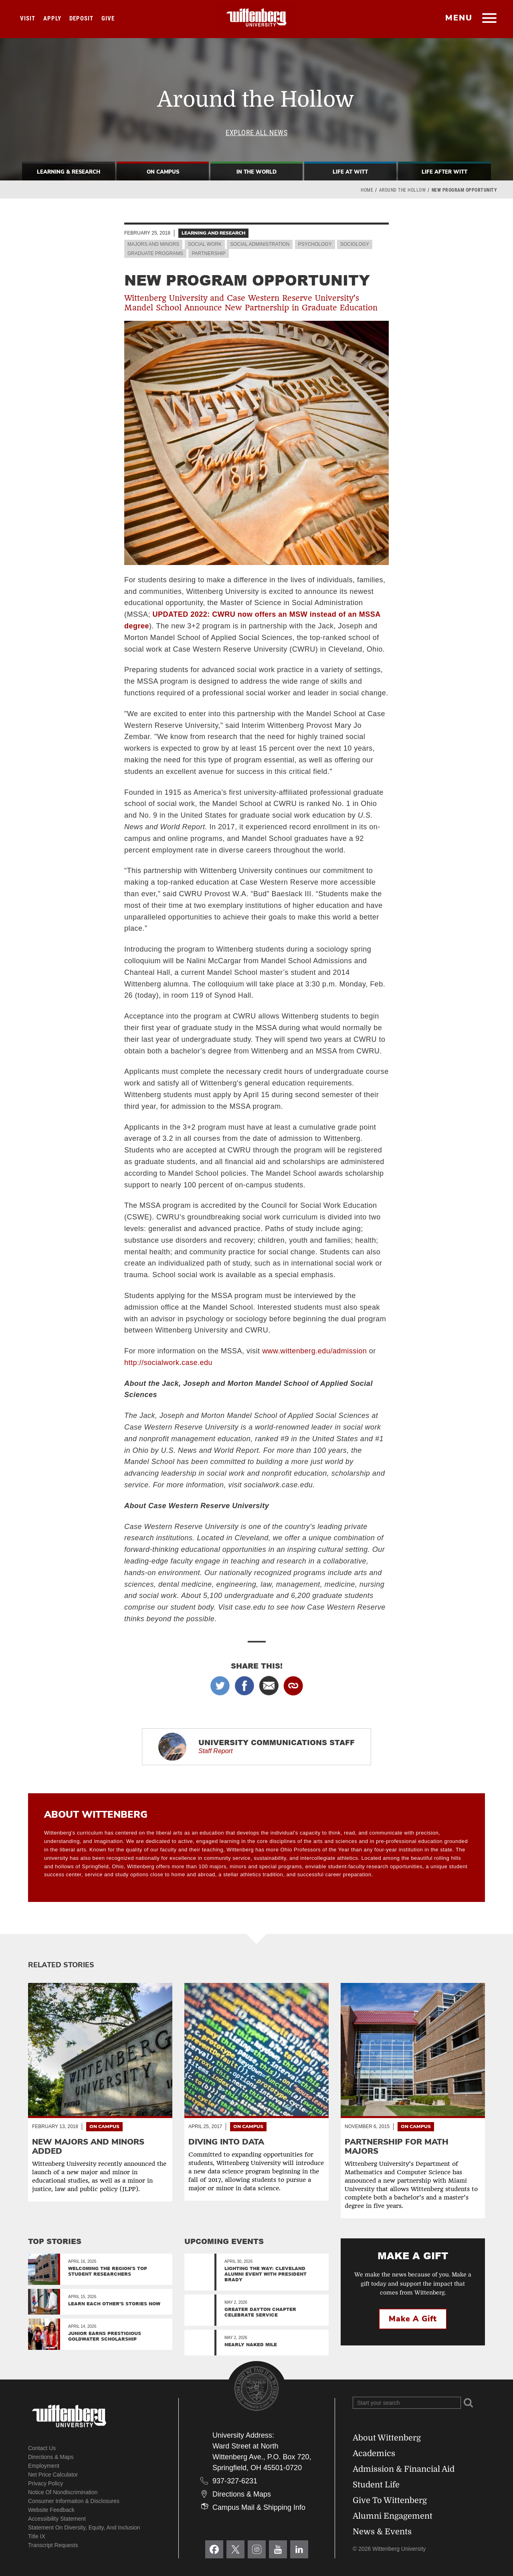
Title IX (36, 2536)
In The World (256, 172)
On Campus (163, 172)
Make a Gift (413, 2319)
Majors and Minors (153, 244)
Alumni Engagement (392, 2516)
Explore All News (256, 132)
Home (367, 190)
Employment (43, 2466)
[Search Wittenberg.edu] (407, 2403)
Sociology (354, 244)
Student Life (376, 2484)
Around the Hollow (402, 190)
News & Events (382, 2531)
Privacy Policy (45, 2483)
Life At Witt (350, 172)
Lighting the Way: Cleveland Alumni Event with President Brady (265, 2273)
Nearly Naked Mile (250, 2344)
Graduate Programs (155, 253)
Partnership (208, 253)
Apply (52, 18)
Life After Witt (444, 172)
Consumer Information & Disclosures (73, 2501)
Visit (27, 18)
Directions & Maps (51, 2457)
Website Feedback (51, 2510)
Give (108, 18)
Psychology (315, 244)
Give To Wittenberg (390, 2500)
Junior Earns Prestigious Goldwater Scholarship (104, 2336)
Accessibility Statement (57, 2518)
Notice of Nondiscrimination (63, 2492)
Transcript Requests (53, 2545)
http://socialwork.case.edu (168, 1363)
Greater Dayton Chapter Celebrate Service (260, 2312)
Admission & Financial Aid (403, 2469)
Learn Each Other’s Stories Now (114, 2304)
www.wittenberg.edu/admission (314, 1351)
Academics (374, 2453)
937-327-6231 (234, 2481)
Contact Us (42, 2448)
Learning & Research (68, 172)
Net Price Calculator (53, 2474)
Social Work (205, 244)
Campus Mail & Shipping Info (258, 2507)
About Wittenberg (387, 2437)
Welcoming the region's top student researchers (107, 2271)
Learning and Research (213, 233)
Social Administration (259, 244)
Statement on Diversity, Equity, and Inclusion (84, 2527)
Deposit (81, 18)
